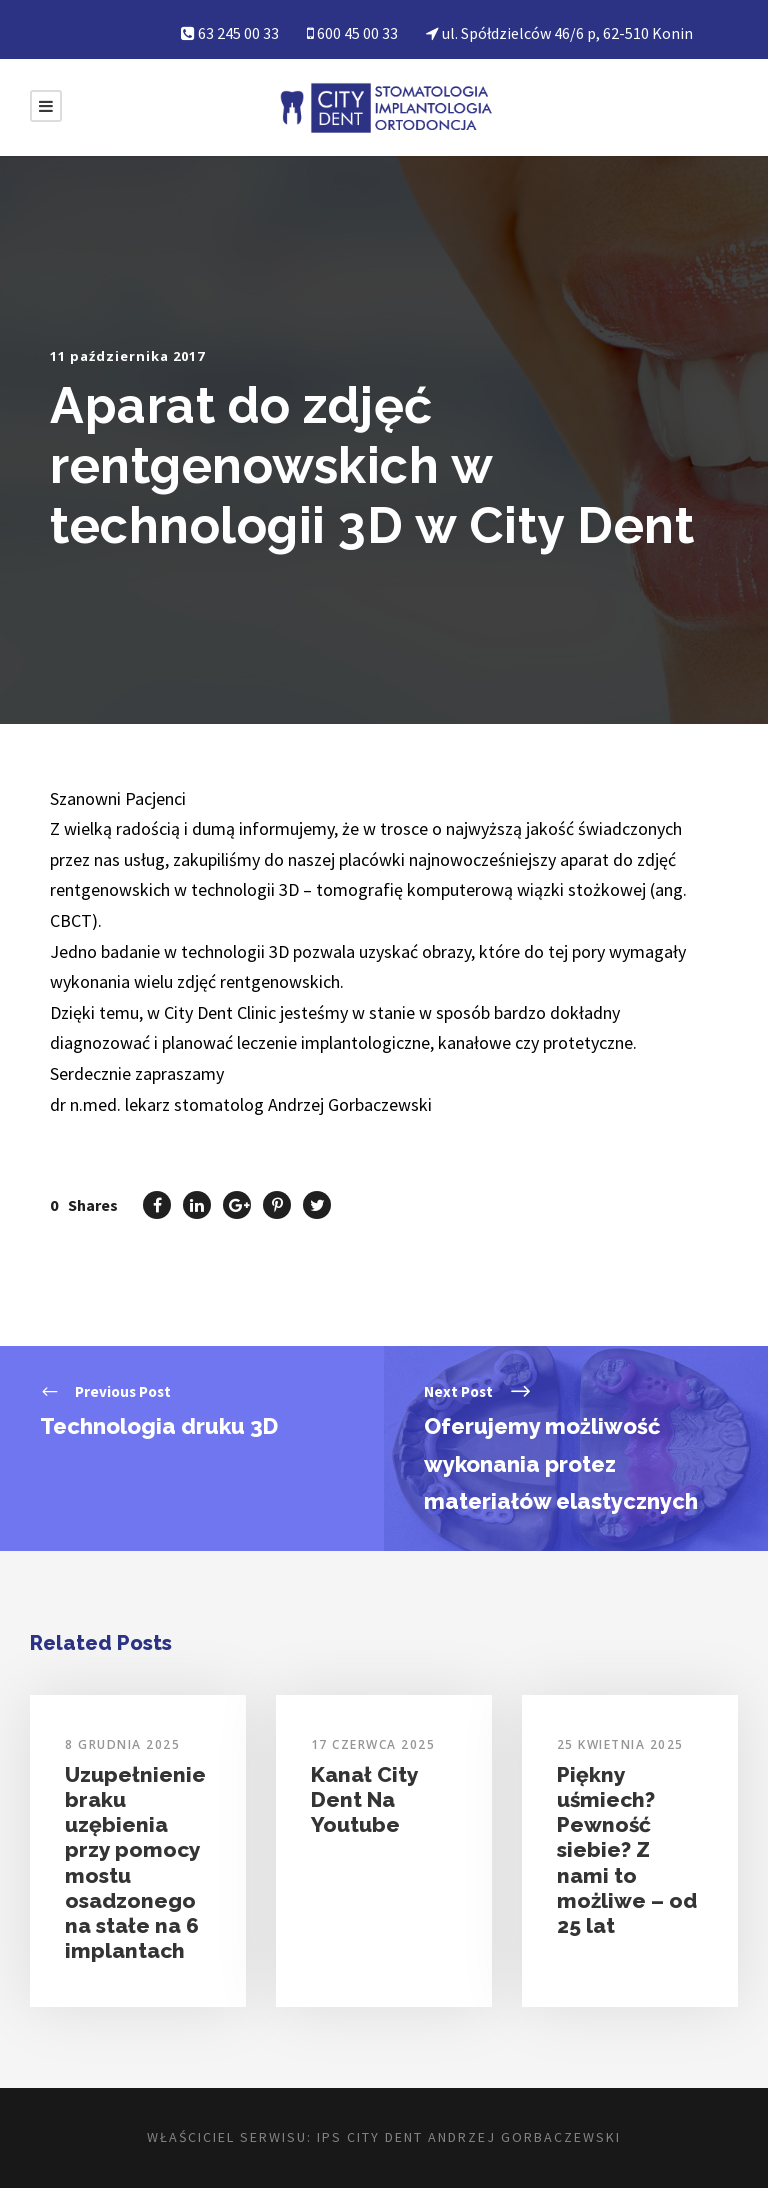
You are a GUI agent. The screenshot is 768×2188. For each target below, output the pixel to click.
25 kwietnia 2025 (620, 1744)
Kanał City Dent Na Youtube (364, 1799)
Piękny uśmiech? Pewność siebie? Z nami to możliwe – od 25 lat (627, 1850)
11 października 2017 (127, 356)
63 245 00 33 (238, 33)
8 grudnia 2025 (122, 1744)
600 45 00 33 (357, 33)
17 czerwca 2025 (373, 1744)
